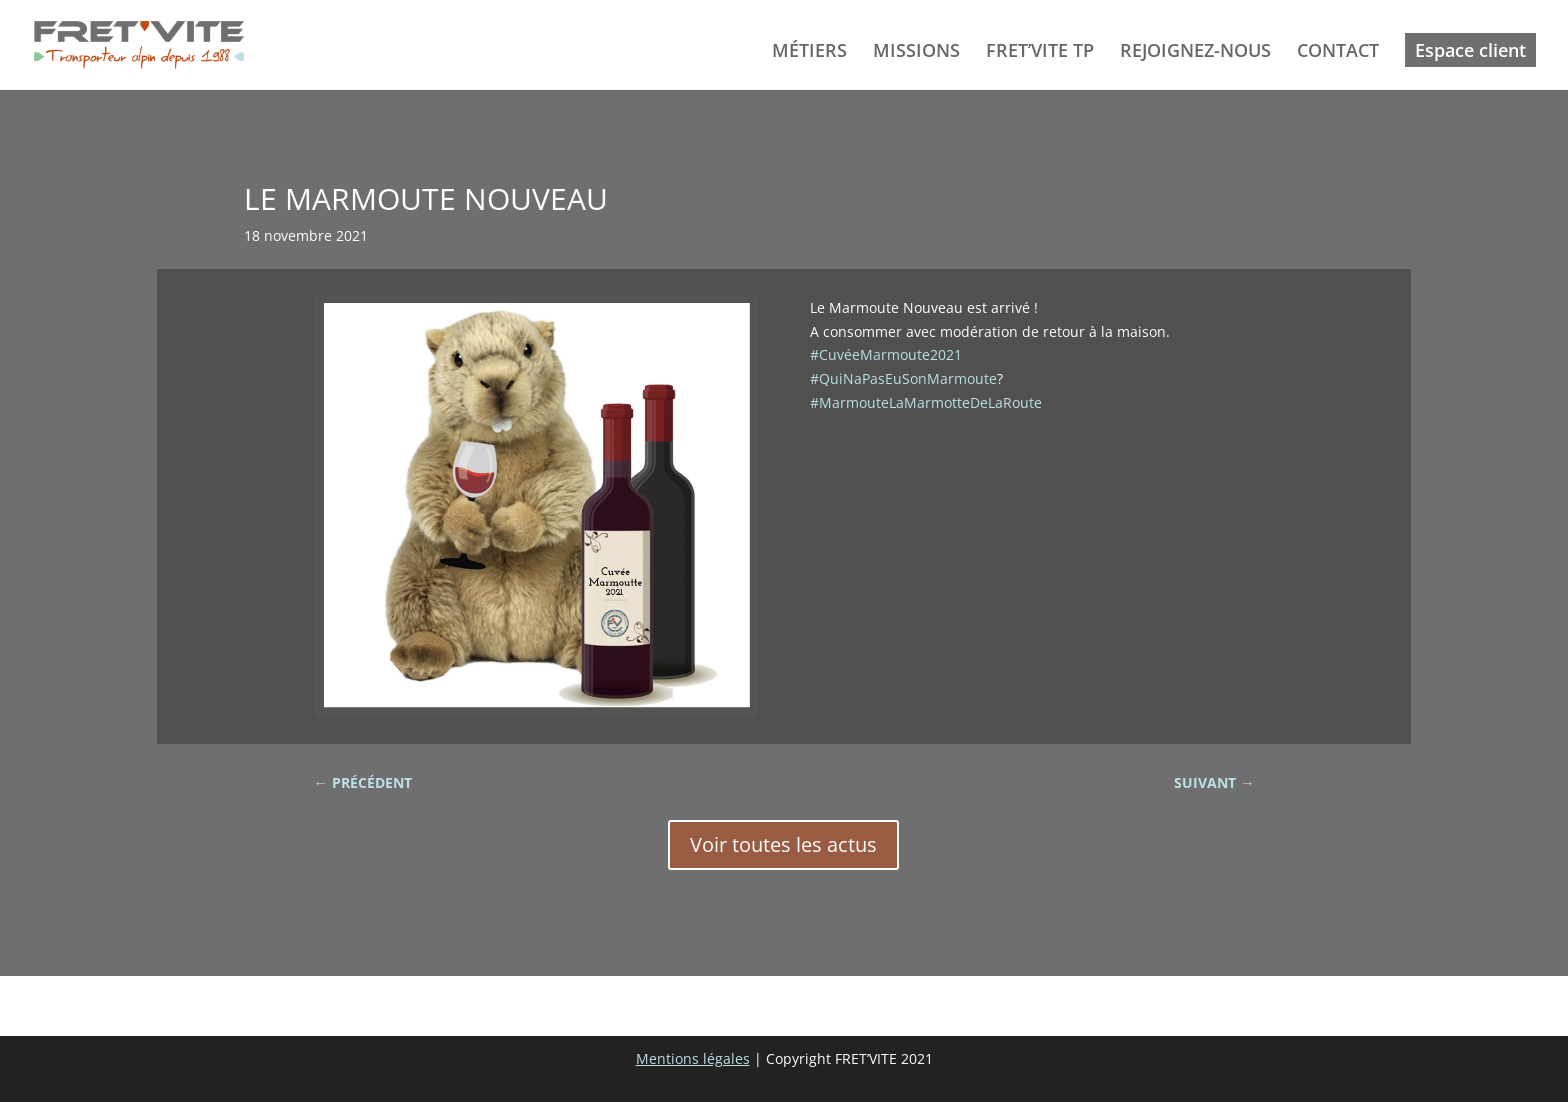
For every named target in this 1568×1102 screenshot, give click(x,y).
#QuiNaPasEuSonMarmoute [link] (903, 378)
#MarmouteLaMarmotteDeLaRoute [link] (926, 402)
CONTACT (1338, 52)
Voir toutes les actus (783, 844)
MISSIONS (916, 52)
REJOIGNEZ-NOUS (1195, 52)
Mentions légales (693, 1058)
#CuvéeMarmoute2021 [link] (886, 354)
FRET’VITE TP (1040, 52)
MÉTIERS (809, 52)
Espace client (1470, 50)
